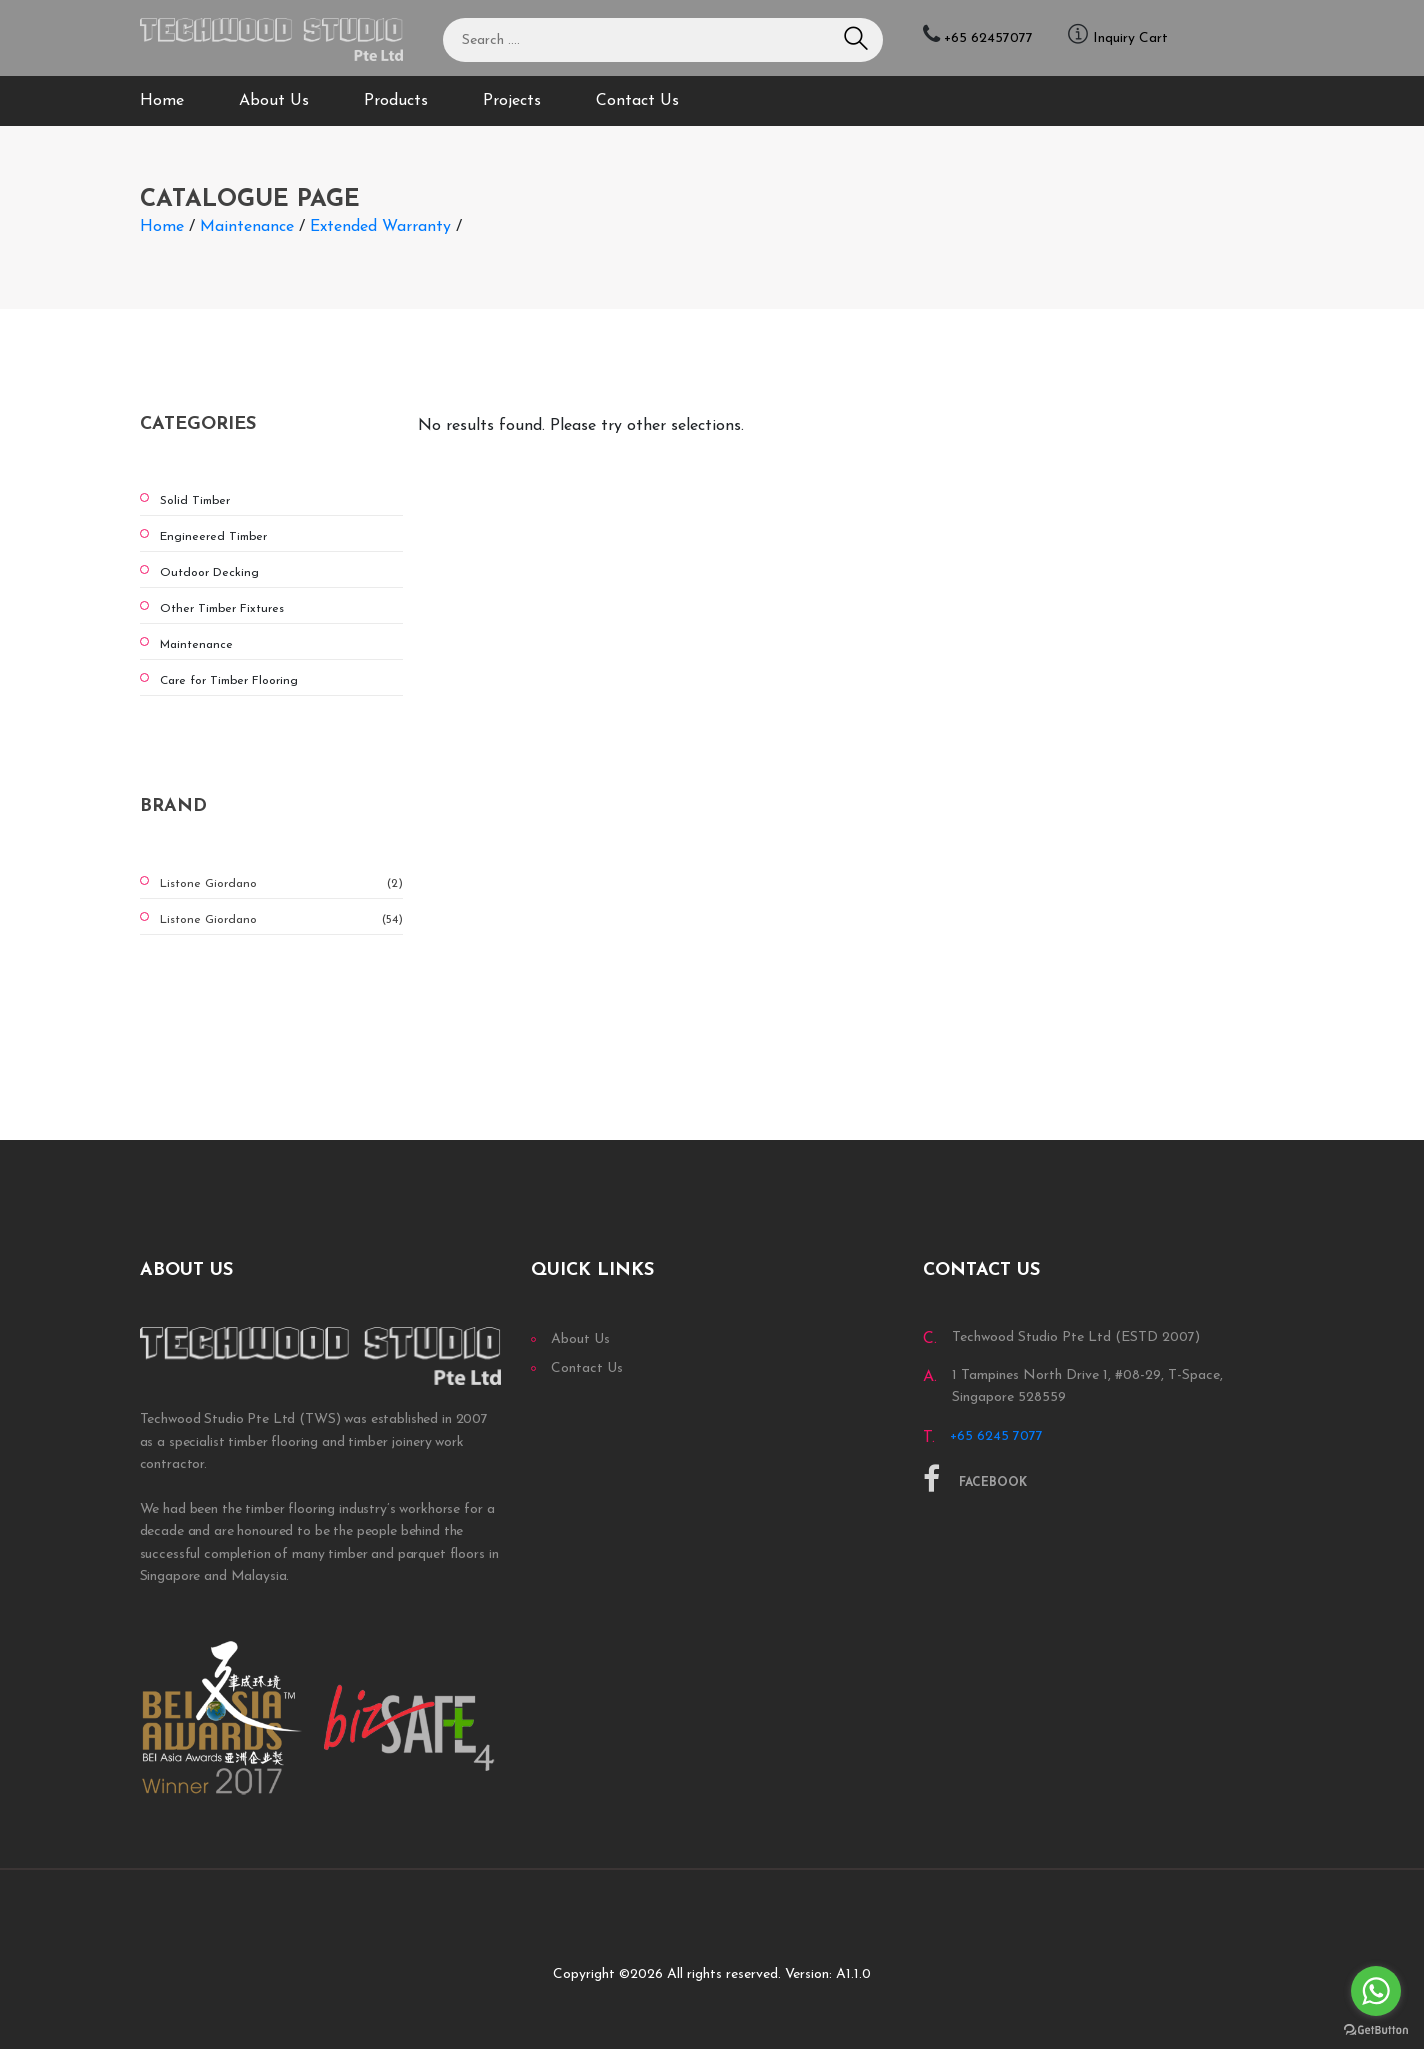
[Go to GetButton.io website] (1376, 2029)
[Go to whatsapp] (1376, 1991)
